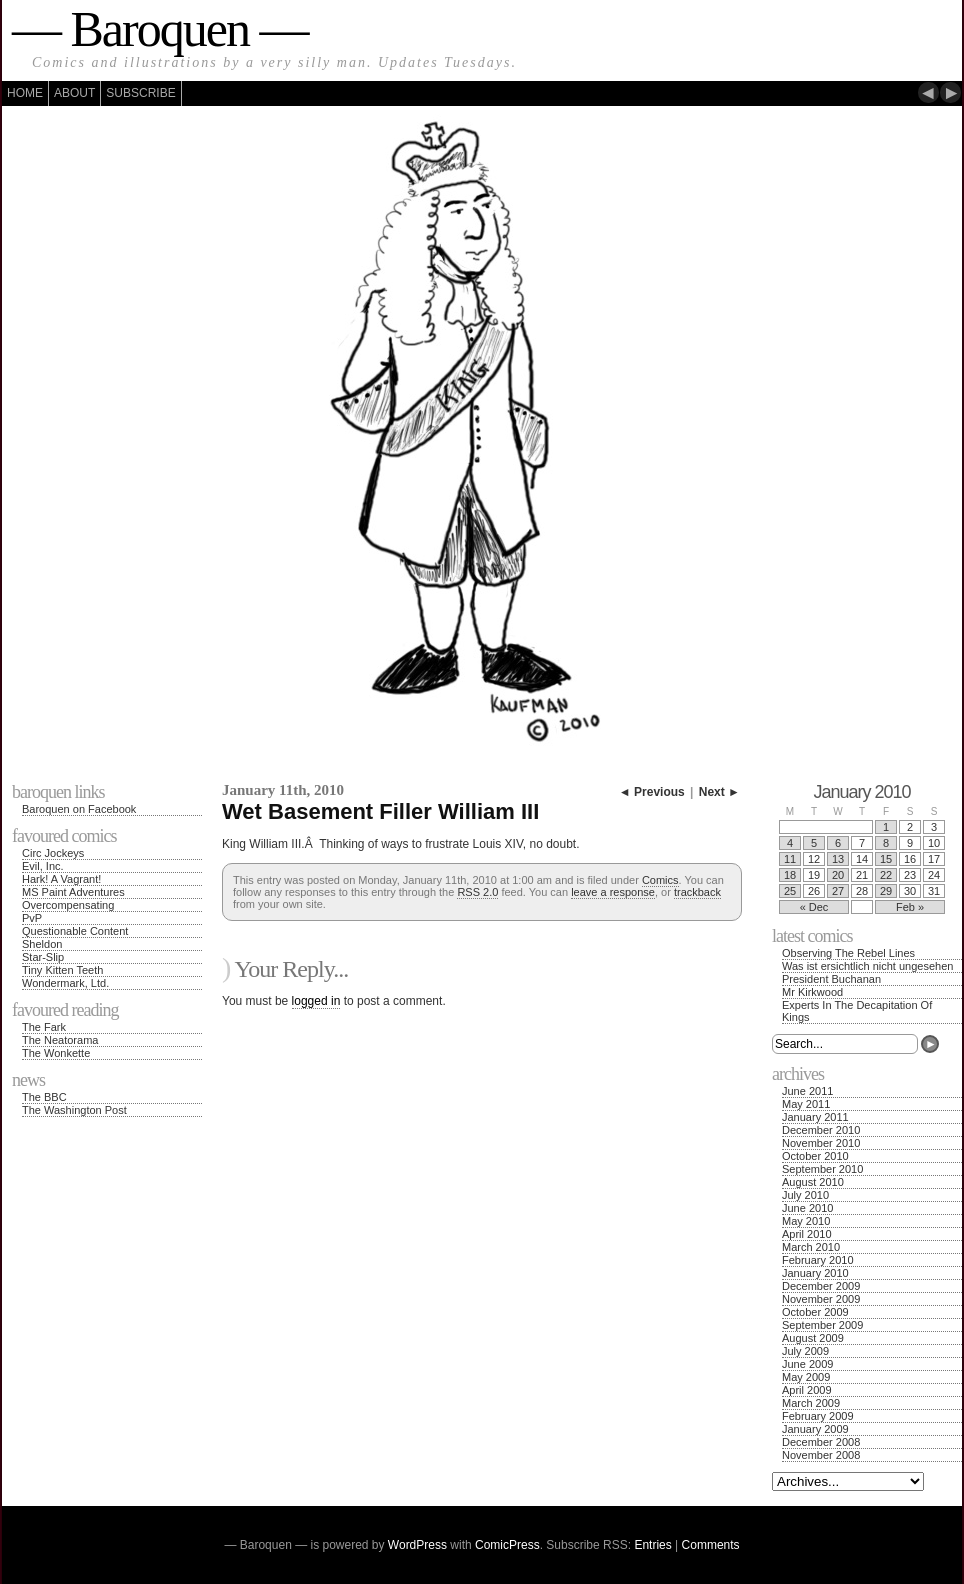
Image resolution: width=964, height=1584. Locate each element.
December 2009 (821, 1286)
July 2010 (805, 1195)
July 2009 (805, 1351)
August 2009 (813, 1338)
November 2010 (821, 1143)
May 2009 (806, 1377)
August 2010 (813, 1182)
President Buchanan (831, 979)
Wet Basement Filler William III (380, 811)
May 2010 (806, 1221)
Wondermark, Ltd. (65, 983)
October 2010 (815, 1156)
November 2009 (821, 1299)
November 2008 (821, 1455)
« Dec (814, 907)
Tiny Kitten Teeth (62, 970)
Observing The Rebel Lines (848, 953)
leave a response (613, 892)
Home (25, 93)
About (74, 93)
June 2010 (807, 1208)
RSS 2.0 (477, 892)
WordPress (417, 1545)
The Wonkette (56, 1053)
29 (886, 891)
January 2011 (815, 1117)
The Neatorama (60, 1040)
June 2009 (807, 1364)
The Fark (44, 1027)
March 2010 (811, 1247)
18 (790, 875)
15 (886, 859)
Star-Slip (43, 957)
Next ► (719, 792)
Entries (652, 1545)
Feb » (910, 907)
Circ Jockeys (53, 853)
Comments (711, 1545)
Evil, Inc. (43, 866)
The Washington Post (74, 1110)
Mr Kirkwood (812, 992)
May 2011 (806, 1104)
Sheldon (42, 944)
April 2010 (807, 1234)
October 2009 (815, 1312)
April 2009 (807, 1390)
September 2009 (822, 1325)
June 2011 (807, 1091)
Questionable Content (75, 931)
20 (838, 875)
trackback (697, 892)
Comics (660, 880)
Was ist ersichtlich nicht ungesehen (867, 966)
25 (790, 891)
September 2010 (822, 1169)
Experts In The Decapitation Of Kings (857, 1011)
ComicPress (507, 1545)
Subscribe (140, 93)
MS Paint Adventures (73, 892)
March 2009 (811, 1403)
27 (838, 891)
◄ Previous (652, 792)
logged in (316, 1001)
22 (886, 875)
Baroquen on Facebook (79, 809)
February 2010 (818, 1260)
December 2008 (821, 1442)
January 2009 (815, 1429)
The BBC (44, 1097)
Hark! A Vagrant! (61, 879)
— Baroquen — (159, 29)
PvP (32, 918)
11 (790, 859)
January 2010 (815, 1273)
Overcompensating (68, 905)
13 (838, 859)
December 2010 (821, 1130)
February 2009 (818, 1416)
